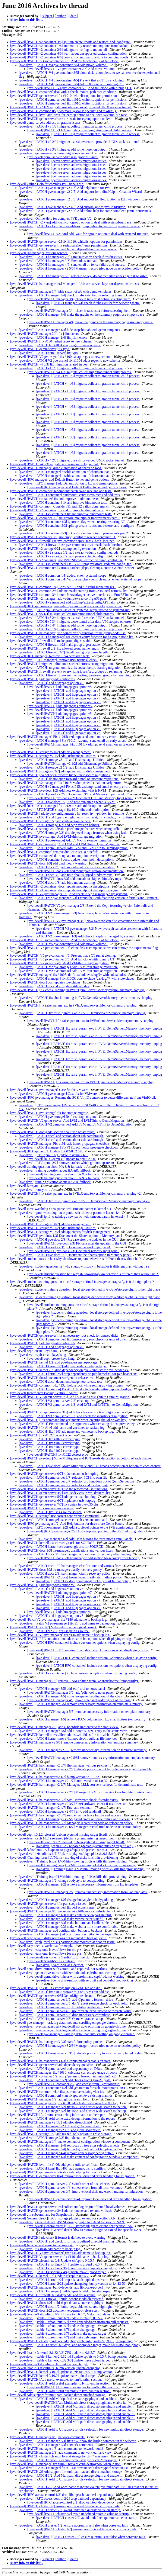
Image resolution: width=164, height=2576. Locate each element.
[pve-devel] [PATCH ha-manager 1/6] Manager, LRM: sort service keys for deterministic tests (75, 284)
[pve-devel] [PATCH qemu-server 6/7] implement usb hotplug (53, 1500)
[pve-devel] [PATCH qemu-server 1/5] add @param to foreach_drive (66, 1999)
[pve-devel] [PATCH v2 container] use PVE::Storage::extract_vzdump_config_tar (66, 560)
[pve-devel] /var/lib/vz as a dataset (51, 1961)
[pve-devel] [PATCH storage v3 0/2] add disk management (50, 1224)
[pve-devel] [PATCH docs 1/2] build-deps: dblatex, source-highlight (57, 2303)
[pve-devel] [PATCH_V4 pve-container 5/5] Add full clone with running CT (71, 84)
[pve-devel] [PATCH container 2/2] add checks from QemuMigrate (65, 2080)
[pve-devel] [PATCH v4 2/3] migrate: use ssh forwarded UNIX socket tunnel (72, 460)
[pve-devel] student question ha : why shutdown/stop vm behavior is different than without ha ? (76, 1258)
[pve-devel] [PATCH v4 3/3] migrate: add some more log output (54, 464)
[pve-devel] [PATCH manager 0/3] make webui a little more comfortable (60, 1911)
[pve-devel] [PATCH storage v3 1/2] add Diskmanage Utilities (53, 1228)
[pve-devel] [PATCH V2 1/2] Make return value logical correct (53, 1627)
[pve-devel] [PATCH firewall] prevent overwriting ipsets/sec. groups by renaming (66, 671)
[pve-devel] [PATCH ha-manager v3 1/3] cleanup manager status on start (60, 2061)
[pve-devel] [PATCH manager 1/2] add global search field (50, 2099)
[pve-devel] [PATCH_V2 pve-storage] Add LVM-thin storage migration (59, 963)
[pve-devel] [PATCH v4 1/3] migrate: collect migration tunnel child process (71, 368)
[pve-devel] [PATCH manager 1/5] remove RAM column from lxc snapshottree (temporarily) (74, 1681)
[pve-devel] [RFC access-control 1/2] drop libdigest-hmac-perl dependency (62, 2494)
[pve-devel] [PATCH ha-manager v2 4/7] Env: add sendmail (51, 1807)
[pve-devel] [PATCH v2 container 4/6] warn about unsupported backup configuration (68, 53)
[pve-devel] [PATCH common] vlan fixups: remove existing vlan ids (57, 2091)
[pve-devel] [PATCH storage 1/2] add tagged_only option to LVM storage (61, 2134)
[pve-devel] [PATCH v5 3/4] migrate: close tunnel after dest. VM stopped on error (75, 621)
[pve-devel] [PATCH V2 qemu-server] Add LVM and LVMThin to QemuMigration (67, 1120)
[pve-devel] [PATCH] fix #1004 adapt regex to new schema (51, 341)
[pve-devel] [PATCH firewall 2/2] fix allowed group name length (55, 648)
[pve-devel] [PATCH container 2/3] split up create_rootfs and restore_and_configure (77, 525)
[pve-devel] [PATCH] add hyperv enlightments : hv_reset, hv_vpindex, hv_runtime (67, 813)
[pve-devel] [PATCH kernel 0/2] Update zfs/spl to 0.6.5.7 (49, 2276)
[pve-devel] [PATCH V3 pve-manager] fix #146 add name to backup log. (60, 1635)
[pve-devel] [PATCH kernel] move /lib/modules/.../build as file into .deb (60, 1734)
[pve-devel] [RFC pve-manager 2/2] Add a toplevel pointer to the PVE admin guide (76, 1527)
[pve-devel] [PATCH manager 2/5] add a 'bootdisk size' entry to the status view (64, 1727)
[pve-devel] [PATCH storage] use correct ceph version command (55, 1516)
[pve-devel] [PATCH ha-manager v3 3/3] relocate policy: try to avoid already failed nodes (80, 2053)
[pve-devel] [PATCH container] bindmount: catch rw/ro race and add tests (61, 491)
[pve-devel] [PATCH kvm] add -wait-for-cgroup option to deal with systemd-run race (69, 115)
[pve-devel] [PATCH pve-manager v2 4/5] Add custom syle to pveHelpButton (72, 207)
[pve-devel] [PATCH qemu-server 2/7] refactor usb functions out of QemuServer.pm (77, 1481)
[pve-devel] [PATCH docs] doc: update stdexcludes (45, 982)
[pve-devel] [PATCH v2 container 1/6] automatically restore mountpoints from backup (69, 46)
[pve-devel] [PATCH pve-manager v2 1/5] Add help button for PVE (65, 188)
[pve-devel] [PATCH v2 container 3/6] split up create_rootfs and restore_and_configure (70, 42)
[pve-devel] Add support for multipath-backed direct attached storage (58, 2395)
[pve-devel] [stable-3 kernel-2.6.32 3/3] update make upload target (65, 2360)
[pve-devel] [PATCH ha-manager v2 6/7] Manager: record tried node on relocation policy (71, 1823)
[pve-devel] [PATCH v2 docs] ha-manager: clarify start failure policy (75, 1577)
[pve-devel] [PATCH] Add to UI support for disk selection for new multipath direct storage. (82, 2429)
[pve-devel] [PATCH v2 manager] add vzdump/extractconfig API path (58, 598)
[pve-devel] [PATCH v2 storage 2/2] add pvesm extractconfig (61, 556)
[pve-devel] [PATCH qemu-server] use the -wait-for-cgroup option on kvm (61, 118)
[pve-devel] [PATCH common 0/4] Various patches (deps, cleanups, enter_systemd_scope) (72, 568)
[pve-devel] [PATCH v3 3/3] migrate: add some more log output (63, 149)
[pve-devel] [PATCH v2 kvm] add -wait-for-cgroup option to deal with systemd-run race (71, 222)
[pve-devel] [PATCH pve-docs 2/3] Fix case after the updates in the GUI (69, 1239)
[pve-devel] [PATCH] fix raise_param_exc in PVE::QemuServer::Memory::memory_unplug (73, 1005)
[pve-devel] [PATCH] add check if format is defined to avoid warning (58, 2237)
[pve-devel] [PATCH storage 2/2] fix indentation (52, 2137)
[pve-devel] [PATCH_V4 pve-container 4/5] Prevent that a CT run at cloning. (72, 80)
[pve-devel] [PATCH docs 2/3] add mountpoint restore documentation (67, 867)
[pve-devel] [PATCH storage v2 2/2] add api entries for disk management (60, 771)
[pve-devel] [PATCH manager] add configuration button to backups (56, 1930)
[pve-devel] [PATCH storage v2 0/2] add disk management (50, 752)
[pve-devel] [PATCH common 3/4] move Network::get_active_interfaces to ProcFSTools (71, 594)
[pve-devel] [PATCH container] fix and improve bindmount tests (54, 498)
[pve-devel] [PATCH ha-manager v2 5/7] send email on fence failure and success (66, 1815)
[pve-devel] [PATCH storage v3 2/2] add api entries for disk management (60, 1232)
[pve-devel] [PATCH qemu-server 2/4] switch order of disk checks (64, 2184)
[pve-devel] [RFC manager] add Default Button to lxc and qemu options (60, 479)
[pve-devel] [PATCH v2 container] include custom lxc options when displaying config (78, 1673)
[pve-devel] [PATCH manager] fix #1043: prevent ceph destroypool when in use (65, 2464)
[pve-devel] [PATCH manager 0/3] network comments (47, 2437)
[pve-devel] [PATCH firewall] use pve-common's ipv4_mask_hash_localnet (62, 541)
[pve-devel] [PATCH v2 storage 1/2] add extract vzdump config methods (69, 552)
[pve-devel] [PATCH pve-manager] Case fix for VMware (49, 1090)
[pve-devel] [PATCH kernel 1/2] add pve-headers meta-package (54, 1362)
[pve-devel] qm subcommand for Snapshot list (42, 2214)
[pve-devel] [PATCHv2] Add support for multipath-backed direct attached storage (66, 2471)
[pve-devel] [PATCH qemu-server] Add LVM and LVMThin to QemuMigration (65, 844)
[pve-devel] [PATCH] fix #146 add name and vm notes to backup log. (58, 1427)
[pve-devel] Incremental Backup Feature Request (44, 1393)
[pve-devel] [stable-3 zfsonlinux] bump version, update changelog (55, 2368)
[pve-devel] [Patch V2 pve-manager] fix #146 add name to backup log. (59, 1619)
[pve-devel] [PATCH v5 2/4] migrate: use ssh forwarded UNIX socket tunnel (72, 617)
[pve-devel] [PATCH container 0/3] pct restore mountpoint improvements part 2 (65, 518)
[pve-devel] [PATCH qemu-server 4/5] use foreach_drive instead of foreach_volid (75, 2011)
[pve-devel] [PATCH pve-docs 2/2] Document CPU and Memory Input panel (72, 794)
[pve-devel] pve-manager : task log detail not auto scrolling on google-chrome (64, 2022)
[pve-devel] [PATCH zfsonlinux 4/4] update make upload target (63, 2272)
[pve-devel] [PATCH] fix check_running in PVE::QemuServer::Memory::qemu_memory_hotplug (77, 990)
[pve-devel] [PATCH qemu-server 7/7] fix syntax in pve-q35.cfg (54, 1504)
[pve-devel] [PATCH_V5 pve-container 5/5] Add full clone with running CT (62, 959)
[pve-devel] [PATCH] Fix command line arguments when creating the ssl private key (68, 1420)
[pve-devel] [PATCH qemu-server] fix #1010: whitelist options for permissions (64, 95)
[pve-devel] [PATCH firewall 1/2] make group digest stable (51, 641)
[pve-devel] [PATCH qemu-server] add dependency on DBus (52, 2065)
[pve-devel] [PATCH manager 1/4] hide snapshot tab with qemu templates (61, 291)
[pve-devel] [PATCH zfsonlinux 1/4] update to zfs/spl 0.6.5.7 (61, 2264)
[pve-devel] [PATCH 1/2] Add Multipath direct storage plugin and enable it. (71, 2475)
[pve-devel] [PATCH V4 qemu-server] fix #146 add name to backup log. (60, 2256)
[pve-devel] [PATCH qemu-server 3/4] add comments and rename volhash (61, 2210)
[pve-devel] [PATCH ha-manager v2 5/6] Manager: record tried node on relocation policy (80, 268)
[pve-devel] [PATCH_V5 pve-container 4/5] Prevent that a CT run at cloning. (63, 955)
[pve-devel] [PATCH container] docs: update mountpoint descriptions (58, 855)
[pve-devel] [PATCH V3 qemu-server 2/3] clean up (54, 1401)
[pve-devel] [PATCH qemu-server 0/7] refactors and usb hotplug (54, 1473)
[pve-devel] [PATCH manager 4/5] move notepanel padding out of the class (71, 1696)
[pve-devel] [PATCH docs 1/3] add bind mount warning (48, 863)
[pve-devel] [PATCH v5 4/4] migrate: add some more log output (63, 625)
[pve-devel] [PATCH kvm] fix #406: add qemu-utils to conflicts (54, 2164)
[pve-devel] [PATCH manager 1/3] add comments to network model (57, 2448)
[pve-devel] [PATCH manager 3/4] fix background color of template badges (71, 2149)
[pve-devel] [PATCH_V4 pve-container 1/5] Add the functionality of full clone (64, 61)
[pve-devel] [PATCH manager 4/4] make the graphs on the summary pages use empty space (82, 314)
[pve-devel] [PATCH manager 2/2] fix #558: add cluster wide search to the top (64, 2103)
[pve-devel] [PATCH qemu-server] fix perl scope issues (48, 1903)
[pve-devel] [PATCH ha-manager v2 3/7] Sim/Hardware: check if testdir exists (64, 1800)
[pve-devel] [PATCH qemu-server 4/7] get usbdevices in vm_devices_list (60, 1493)
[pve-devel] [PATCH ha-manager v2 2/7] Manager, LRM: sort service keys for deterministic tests (77, 1784)
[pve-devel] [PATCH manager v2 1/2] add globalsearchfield (51, 2122)
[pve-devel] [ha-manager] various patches (39, 253)
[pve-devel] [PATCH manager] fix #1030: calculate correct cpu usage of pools (64, 2072)
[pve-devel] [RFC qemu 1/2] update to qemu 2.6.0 (53, 1155)
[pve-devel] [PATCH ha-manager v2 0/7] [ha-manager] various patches (59, 1765)
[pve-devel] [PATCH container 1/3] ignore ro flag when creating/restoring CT (72, 522)
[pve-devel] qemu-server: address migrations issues (45, 122)
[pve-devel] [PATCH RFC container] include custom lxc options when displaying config (71, 1638)
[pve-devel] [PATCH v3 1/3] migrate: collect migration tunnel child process (71, 126)
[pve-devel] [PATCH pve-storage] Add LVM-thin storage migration (56, 836)
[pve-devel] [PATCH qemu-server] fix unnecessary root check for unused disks (64, 1335)
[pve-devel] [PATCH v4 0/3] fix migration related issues (49, 364)
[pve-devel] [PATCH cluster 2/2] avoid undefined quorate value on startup (70, 2510)
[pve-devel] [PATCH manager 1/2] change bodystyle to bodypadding (57, 1880)
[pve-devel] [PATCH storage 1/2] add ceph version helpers (50, 821)
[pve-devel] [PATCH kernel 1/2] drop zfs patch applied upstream (63, 2280)
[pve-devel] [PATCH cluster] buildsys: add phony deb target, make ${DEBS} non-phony (71, 2341)
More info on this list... (26, 20)
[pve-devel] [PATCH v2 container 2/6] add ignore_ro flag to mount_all (59, 49)
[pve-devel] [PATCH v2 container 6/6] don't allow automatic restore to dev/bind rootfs (69, 57)
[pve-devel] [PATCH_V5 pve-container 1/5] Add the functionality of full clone (64, 940)
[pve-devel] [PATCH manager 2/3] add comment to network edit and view (61, 2452)
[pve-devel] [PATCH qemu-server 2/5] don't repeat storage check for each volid (73, 2003)
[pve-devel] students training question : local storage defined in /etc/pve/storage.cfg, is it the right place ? (82, 1282)
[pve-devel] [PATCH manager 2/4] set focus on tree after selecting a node (69, 2145)
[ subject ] (47, 16)
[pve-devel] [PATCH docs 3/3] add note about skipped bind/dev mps (66, 875)
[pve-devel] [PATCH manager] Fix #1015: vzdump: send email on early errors (64, 736)
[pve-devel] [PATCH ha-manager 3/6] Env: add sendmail (58, 261)
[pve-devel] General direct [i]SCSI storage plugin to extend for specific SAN (63, 2218)
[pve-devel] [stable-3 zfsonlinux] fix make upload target (49, 2364)
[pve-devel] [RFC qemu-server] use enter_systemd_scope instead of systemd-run (66, 606)
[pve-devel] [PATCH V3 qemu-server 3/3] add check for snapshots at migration (65, 1412)
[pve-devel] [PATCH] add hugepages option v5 (42, 679)
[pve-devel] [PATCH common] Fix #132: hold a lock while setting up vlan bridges (67, 1385)
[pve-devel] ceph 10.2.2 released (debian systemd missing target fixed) (59, 1834)
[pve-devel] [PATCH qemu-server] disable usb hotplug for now (53, 2172)
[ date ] (73, 16)
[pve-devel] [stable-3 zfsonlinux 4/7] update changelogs (57, 2329)
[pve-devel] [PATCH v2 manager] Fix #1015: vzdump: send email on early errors (66, 783)
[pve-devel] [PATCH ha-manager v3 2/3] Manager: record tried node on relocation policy (80, 2045)
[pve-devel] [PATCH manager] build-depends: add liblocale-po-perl (57, 2287)
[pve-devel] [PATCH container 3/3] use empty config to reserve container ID (63, 537)
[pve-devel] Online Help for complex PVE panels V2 (47, 184)
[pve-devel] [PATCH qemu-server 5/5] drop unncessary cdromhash (65, 2015)
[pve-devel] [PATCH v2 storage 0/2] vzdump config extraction (53, 548)
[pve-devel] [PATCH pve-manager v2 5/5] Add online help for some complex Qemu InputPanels (85, 211)
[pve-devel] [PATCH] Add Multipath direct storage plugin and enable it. (68, 2398)
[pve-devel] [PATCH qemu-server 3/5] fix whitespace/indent (60, 2007)
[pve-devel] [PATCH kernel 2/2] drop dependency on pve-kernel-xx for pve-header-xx (69, 1370)
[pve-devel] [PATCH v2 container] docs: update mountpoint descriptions (60, 886)
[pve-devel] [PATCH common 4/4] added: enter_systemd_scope (63, 575)
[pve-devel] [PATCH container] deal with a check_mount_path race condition (63, 92)
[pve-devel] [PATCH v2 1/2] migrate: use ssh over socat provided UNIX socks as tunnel (71, 107)
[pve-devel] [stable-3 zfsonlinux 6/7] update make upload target (63, 2333)
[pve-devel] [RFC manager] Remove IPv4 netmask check (50, 656)
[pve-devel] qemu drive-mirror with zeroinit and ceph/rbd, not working (59, 1969)
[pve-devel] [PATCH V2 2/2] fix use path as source (54, 1631)
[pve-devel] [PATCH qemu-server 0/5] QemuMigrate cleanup (52, 1995)
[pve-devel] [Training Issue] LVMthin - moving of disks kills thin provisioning (64, 1857)
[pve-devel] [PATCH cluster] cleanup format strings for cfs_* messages (59, 2456)
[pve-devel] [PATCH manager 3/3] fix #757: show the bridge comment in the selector (77, 2441)
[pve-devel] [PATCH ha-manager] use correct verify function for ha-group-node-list (68, 633)
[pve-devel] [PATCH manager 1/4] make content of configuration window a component (70, 2141)
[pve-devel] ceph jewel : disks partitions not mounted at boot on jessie (58, 1938)
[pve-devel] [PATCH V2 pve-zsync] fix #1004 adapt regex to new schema (61, 356)
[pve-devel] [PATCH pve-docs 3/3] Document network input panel (65, 1247)
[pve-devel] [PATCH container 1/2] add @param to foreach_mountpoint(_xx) (63, 2076)
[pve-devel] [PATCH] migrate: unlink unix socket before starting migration (62, 664)
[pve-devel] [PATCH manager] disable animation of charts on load (56, 468)
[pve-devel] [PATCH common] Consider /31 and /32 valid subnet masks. (60, 506)
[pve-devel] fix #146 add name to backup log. (41, 2245)
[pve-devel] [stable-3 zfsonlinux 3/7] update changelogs (57, 2326)
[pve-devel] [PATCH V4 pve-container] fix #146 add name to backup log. (61, 2253)
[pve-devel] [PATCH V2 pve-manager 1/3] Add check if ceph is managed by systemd (69, 894)
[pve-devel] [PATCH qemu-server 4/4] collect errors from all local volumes (71, 2187)
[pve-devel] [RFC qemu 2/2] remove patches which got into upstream (67, 1163)
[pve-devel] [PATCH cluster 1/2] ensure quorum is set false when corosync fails (65, 2506)
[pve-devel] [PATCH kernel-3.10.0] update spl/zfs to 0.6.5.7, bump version (61, 2372)
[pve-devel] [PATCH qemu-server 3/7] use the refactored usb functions (59, 1489)
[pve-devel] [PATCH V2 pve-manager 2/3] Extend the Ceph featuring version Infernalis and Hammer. (89, 898)
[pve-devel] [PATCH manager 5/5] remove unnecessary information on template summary (81, 1704)
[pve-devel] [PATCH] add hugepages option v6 (42, 1343)
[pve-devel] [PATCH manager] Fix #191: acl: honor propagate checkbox (60, 1143)
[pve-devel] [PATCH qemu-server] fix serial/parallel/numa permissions (59, 245)
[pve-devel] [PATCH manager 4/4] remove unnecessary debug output (66, 2153)
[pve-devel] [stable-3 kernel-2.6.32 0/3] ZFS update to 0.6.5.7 (52, 2352)
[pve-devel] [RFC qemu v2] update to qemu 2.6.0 (61, 1159)
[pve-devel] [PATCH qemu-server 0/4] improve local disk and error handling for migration (72, 2176)
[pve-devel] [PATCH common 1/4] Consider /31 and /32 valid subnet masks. (63, 587)
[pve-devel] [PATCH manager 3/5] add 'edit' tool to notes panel (62, 1688)
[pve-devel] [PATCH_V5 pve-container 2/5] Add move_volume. (63, 944)
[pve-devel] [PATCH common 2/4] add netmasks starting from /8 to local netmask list (69, 591)
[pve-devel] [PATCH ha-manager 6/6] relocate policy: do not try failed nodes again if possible (83, 276)
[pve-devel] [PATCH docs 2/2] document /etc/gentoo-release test (55, 2310)
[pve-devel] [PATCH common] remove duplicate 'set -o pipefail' (54, 852)
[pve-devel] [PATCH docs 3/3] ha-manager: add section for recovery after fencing (75, 1554)
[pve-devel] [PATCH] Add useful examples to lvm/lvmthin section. (56, 2379)
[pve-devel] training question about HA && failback (46, 1166)
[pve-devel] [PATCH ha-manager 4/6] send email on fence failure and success (72, 264)
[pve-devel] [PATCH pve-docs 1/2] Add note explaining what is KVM (58, 790)
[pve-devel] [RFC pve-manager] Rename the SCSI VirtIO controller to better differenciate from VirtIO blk (83, 1097)
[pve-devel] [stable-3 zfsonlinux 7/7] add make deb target (58, 2337)
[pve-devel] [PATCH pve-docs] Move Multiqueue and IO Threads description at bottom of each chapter (81, 1458)
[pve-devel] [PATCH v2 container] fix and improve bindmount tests (57, 510)
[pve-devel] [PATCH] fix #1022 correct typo (41, 1435)
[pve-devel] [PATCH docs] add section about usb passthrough (52, 1132)
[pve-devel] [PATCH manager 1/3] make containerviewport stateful (65, 1915)
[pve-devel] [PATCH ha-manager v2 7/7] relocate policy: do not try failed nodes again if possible (85, 1769)
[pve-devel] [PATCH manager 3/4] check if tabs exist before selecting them (71, 295)
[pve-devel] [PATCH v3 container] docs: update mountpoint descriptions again (64, 890)
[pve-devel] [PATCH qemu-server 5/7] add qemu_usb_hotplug (53, 1496)
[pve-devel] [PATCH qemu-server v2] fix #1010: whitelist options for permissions (66, 241)
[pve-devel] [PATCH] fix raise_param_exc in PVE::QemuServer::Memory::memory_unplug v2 (76, 1193)
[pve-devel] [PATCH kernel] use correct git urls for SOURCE (52, 1543)
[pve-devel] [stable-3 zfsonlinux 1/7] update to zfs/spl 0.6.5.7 (61, 2318)
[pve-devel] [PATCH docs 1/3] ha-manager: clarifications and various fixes (62, 1550)
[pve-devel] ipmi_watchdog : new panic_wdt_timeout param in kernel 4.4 (61, 1209)
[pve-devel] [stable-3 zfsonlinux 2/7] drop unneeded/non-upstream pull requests (74, 2322)
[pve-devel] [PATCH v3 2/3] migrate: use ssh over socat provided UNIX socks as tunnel (79, 142)
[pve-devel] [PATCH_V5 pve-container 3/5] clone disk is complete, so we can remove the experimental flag (84, 948)
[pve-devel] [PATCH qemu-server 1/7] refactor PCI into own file (63, 1477)
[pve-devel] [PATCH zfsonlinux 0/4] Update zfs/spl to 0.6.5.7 (52, 2260)
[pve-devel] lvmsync (24, 1186)
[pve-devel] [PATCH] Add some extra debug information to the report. (58, 2114)
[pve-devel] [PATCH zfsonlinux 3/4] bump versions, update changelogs (68, 2268)
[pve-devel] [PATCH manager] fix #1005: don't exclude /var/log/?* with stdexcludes (68, 974)
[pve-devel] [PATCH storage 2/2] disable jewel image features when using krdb (65, 829)
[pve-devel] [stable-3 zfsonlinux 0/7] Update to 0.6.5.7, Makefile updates (60, 2314)
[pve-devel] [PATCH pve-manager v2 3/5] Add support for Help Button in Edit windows (80, 199)
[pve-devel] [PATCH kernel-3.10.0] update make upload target (53, 2375)
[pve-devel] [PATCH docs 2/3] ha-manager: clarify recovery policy (56, 1569)
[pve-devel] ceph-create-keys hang (34, 1351)
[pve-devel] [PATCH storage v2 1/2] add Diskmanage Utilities (53, 756)
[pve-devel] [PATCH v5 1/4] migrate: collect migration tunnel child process (62, 614)
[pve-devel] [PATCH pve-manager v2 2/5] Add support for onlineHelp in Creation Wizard (81, 191)
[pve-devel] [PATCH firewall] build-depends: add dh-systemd (52, 2295)
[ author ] (61, 16)
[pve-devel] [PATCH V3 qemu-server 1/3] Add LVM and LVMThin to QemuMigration (70, 1397)
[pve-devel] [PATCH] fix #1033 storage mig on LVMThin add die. (56, 1988)
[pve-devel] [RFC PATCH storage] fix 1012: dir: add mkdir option (56, 806)
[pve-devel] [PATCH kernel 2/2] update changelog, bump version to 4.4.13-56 (72, 2283)
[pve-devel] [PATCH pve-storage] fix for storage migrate (49, 1113)
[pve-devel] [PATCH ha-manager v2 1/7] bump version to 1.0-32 (55, 1777)
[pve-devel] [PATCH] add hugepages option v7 (42, 1585)
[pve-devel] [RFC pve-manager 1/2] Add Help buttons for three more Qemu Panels (67, 1523)
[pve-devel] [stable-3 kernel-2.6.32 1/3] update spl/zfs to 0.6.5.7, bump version (73, 2356)
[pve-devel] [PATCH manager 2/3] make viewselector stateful (61, 1919)
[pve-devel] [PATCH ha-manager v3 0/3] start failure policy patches (57, 2042)
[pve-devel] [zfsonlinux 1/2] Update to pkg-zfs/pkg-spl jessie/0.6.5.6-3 (59, 1850)
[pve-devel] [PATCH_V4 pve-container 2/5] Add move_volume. (63, 65)
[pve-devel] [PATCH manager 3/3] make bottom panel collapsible (64, 1923)
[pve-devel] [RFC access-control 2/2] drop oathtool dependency (63, 2498)
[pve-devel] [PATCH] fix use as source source (42, 1508)
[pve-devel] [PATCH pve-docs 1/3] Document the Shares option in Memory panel (66, 1235)
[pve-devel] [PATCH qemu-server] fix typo (40, 349)
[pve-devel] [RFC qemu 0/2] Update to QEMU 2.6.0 (46, 1151)
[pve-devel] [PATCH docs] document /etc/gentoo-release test (52, 1377)
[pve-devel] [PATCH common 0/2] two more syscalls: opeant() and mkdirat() (63, 111)
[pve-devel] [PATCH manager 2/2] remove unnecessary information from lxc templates (79, 1884)
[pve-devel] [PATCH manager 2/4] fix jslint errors (44, 333)
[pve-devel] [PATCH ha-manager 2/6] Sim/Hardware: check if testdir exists (71, 257)
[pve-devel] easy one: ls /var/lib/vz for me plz (41, 1946)
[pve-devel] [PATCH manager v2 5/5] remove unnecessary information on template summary (74, 1742)
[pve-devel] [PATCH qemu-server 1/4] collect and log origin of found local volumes (68, 2207)
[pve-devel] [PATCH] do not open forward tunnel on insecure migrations (60, 775)
